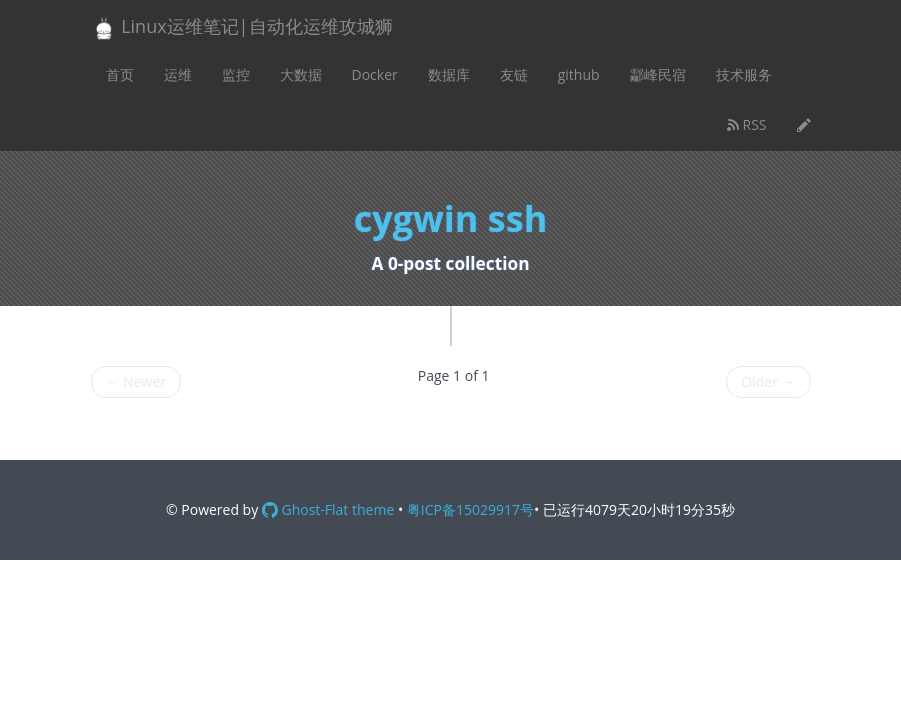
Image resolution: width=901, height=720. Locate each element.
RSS (747, 124)
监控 (236, 74)
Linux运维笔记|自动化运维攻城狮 (242, 27)
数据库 (449, 74)
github (579, 74)
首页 (120, 74)
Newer (136, 381)
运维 (178, 74)
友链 (514, 74)
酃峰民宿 (658, 74)
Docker (375, 74)
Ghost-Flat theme (328, 509)
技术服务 (744, 74)
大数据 (301, 74)
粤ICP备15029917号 (470, 509)
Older (768, 381)
